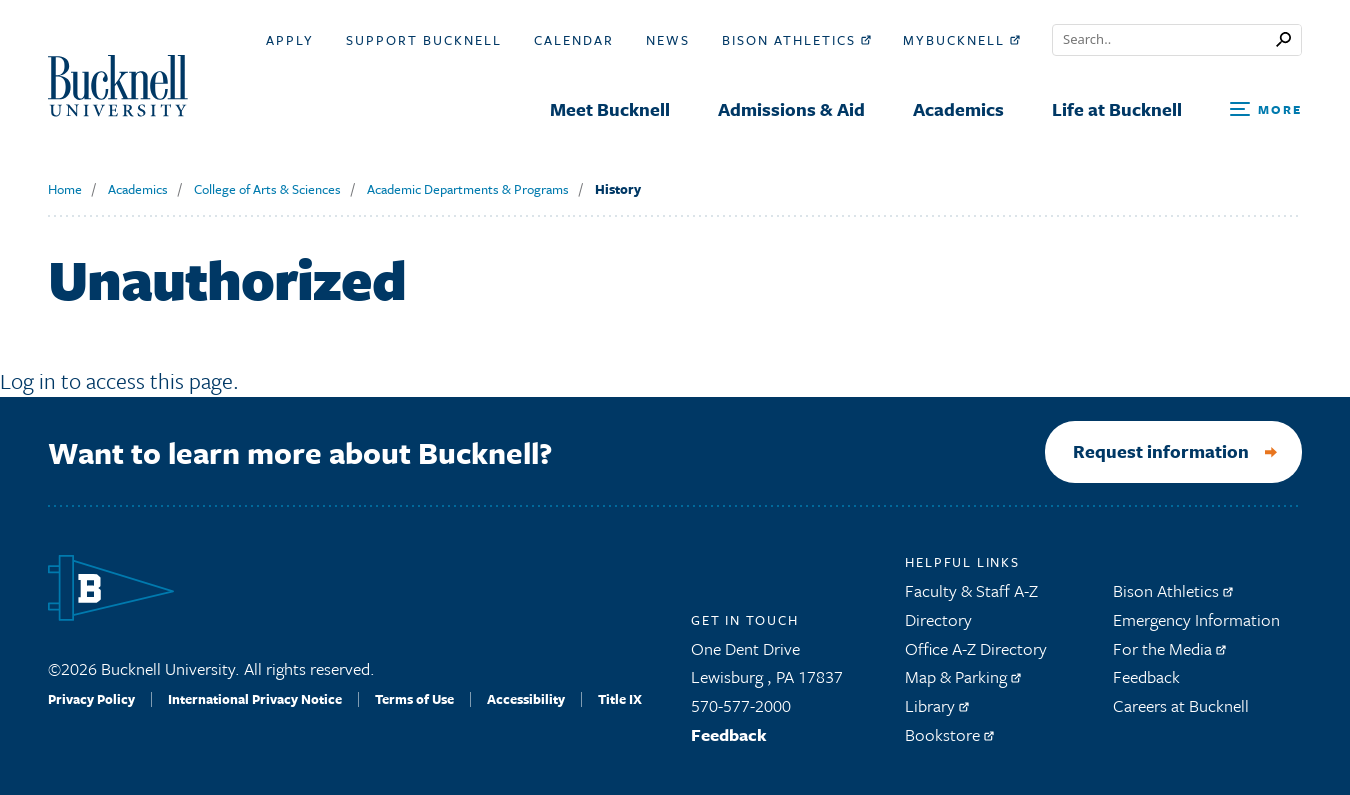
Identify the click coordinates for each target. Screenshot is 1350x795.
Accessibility (526, 699)
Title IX (620, 699)
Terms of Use (414, 699)
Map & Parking (963, 677)
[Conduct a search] (1164, 40)
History (618, 189)
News (668, 40)
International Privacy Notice (255, 699)
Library (937, 705)
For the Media (1169, 648)
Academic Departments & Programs (468, 189)
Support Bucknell (424, 40)
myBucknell (961, 40)
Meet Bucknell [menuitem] (610, 109)
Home (65, 189)
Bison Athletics (796, 40)
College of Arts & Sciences (267, 189)
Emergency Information (1196, 619)
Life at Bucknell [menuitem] (1117, 109)
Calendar (574, 40)
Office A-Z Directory (976, 648)
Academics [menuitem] (958, 109)
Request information (1161, 452)
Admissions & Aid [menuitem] (791, 109)
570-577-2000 (741, 705)
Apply (290, 40)
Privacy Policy (91, 699)
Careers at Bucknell (1181, 705)
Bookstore (949, 734)
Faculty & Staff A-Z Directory (971, 605)
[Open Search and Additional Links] (1266, 110)
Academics (138, 189)
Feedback (729, 734)
